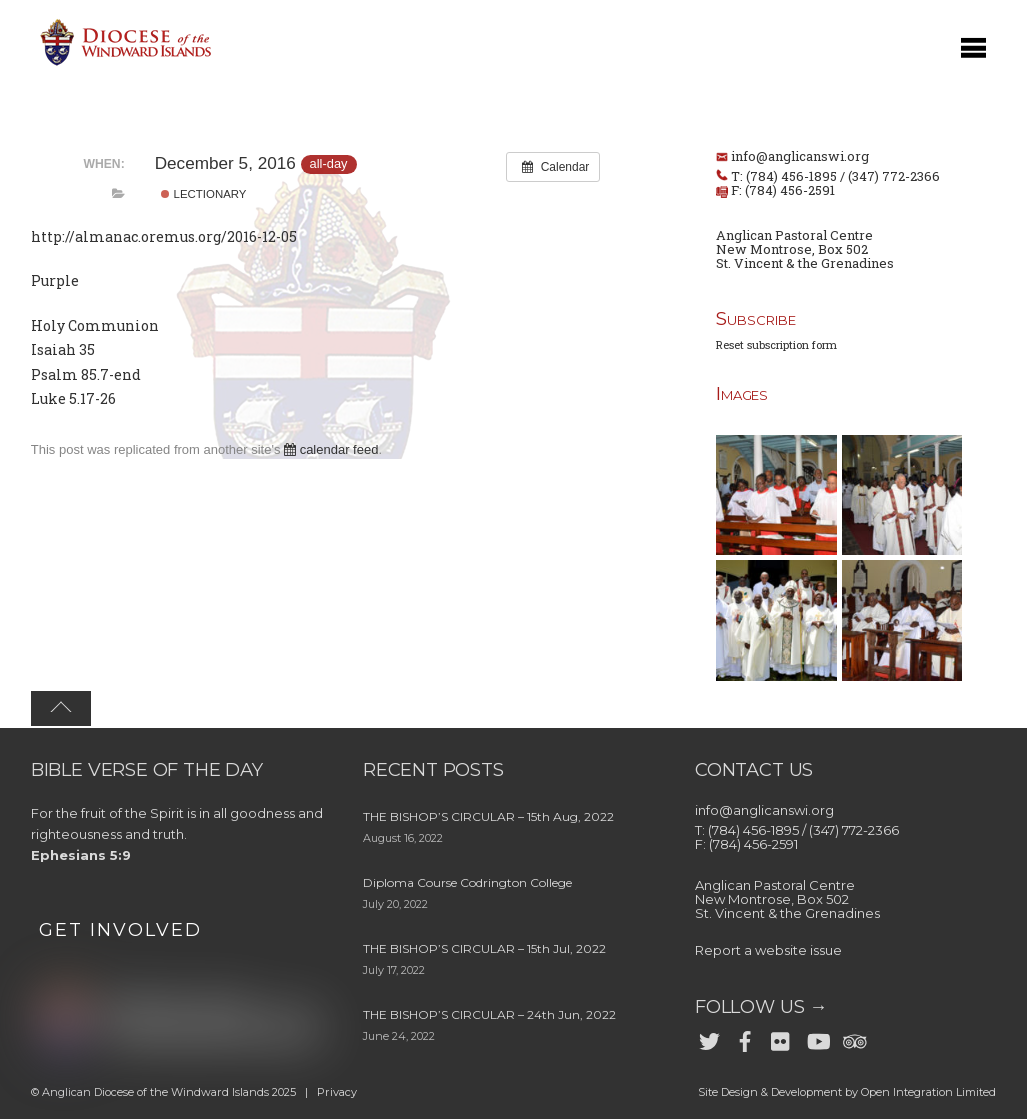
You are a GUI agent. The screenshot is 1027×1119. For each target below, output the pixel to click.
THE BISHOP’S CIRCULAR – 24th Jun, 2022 (489, 1014)
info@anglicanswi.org (800, 156)
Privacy (337, 1092)
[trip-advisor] (853, 1038)
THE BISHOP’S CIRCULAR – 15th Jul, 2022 (484, 948)
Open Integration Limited (928, 1092)
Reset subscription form (776, 344)
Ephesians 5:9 (81, 855)
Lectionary (203, 194)
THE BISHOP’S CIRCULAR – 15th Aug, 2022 (488, 816)
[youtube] (817, 1038)
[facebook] (745, 1038)
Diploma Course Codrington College (467, 882)
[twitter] (709, 1038)
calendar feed (331, 449)
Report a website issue (768, 950)
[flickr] (781, 1038)
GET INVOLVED (120, 930)
